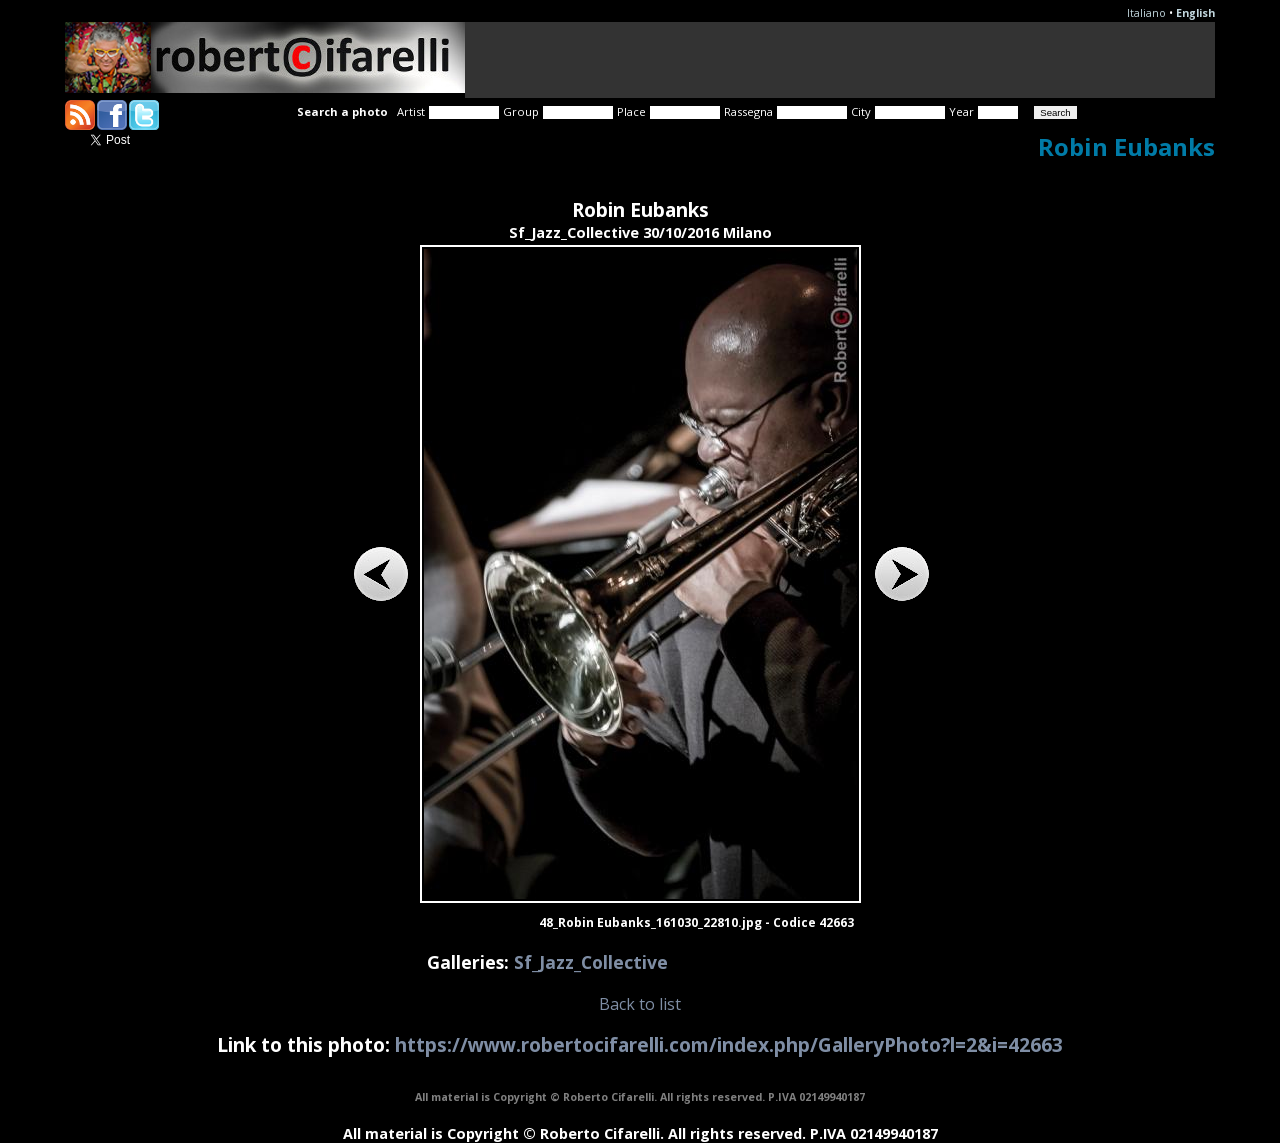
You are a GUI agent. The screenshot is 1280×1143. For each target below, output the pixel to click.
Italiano (1146, 13)
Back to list (640, 1004)
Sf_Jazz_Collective (591, 962)
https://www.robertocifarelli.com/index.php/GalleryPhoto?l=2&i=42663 (729, 1044)
